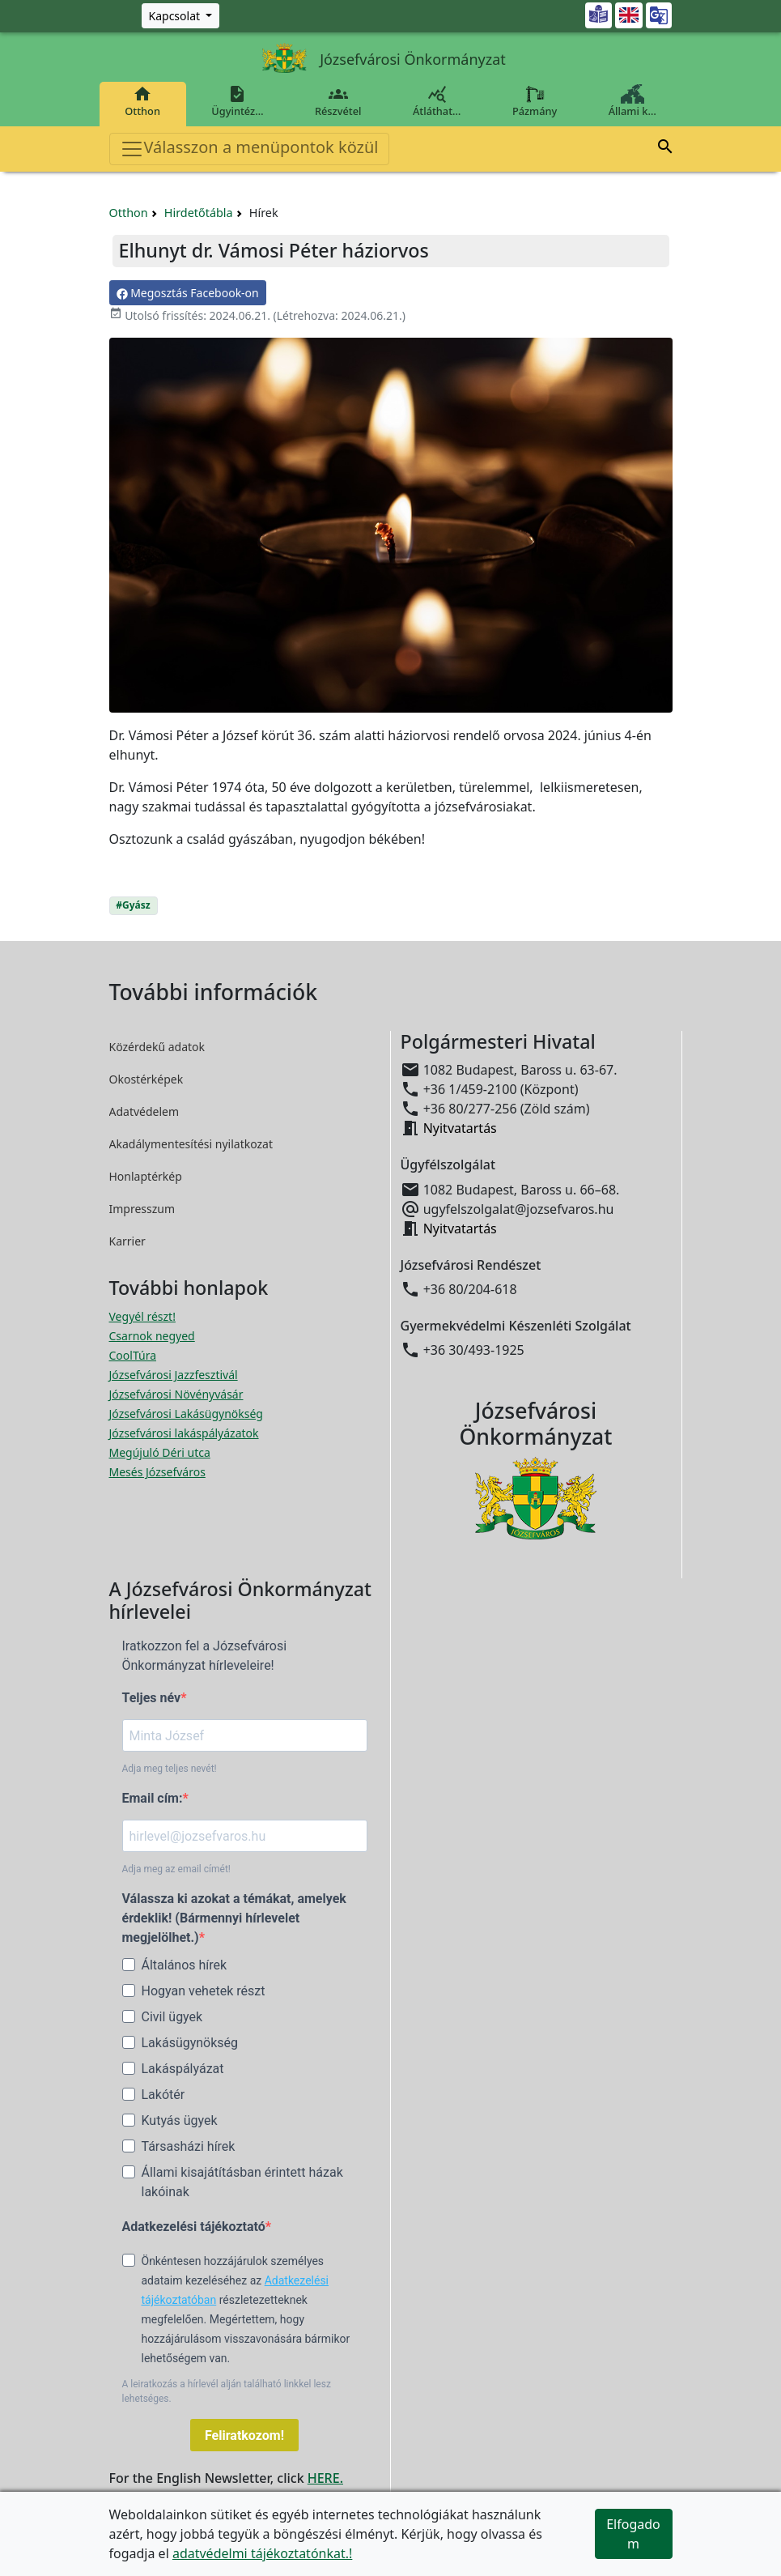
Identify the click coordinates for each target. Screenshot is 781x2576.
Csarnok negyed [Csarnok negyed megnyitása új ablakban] (152, 1335)
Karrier (127, 1241)
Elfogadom (633, 2534)
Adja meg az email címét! (176, 1869)
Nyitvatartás (460, 1128)
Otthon (143, 101)
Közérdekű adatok (157, 1046)
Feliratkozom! (244, 2435)
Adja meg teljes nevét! (169, 1768)
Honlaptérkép (145, 1176)
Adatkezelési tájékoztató (193, 2226)
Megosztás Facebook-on (188, 292)
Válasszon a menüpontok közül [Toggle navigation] (249, 148)
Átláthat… (436, 101)
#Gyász (133, 905)
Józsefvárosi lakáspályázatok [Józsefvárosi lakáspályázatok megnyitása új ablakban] (184, 1433)
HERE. (325, 2478)
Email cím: (152, 1798)
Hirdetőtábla (198, 212)
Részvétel (337, 101)
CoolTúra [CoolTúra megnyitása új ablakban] (133, 1355)
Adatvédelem (144, 1111)
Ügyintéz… (238, 101)
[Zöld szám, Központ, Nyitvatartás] (181, 15)
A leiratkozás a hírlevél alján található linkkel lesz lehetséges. (226, 2391)
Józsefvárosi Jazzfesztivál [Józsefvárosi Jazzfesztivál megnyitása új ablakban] (173, 1374)
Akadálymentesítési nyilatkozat (191, 1144)
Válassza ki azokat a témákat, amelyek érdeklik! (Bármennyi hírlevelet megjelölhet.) (234, 1918)
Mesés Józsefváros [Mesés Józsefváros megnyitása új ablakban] (157, 1472)
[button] (665, 149)
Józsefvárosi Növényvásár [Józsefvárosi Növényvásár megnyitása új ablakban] (176, 1394)
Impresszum (142, 1208)
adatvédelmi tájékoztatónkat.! (262, 2553)
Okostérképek (146, 1079)
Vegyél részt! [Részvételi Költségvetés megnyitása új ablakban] (142, 1316)
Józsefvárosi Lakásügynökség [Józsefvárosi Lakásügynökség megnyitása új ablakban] (186, 1413)
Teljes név (151, 1697)
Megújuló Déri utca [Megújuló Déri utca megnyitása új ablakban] (159, 1452)
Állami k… (632, 101)
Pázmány (534, 101)
